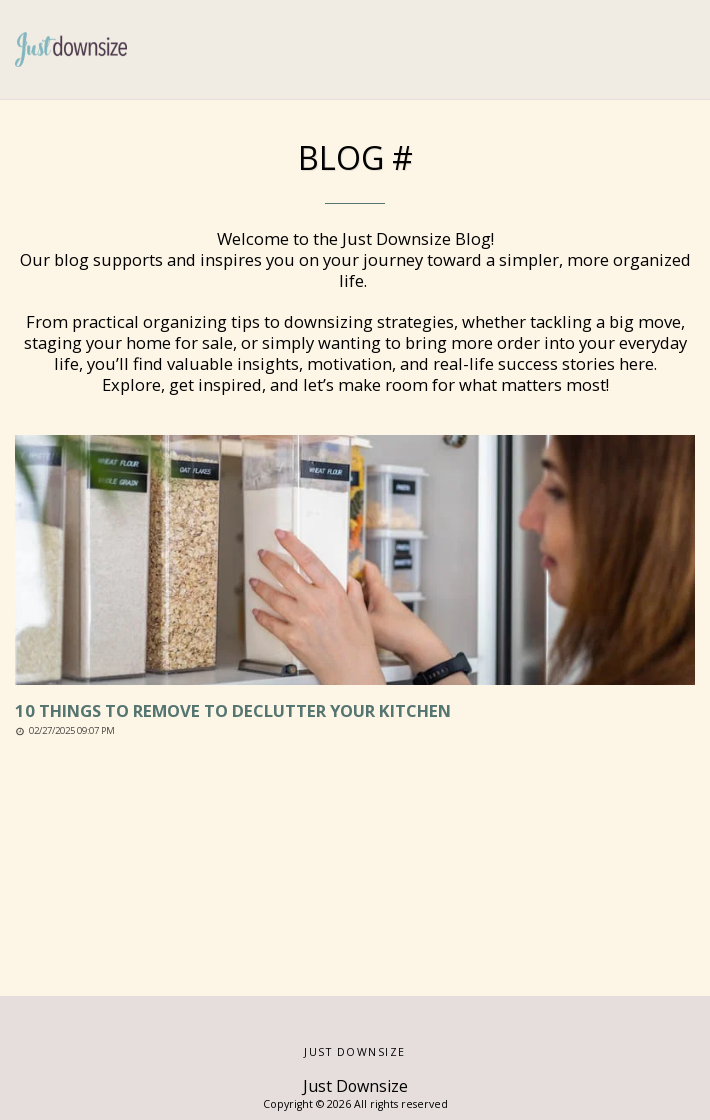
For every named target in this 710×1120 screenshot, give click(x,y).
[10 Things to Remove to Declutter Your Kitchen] (355, 711)
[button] (683, 50)
